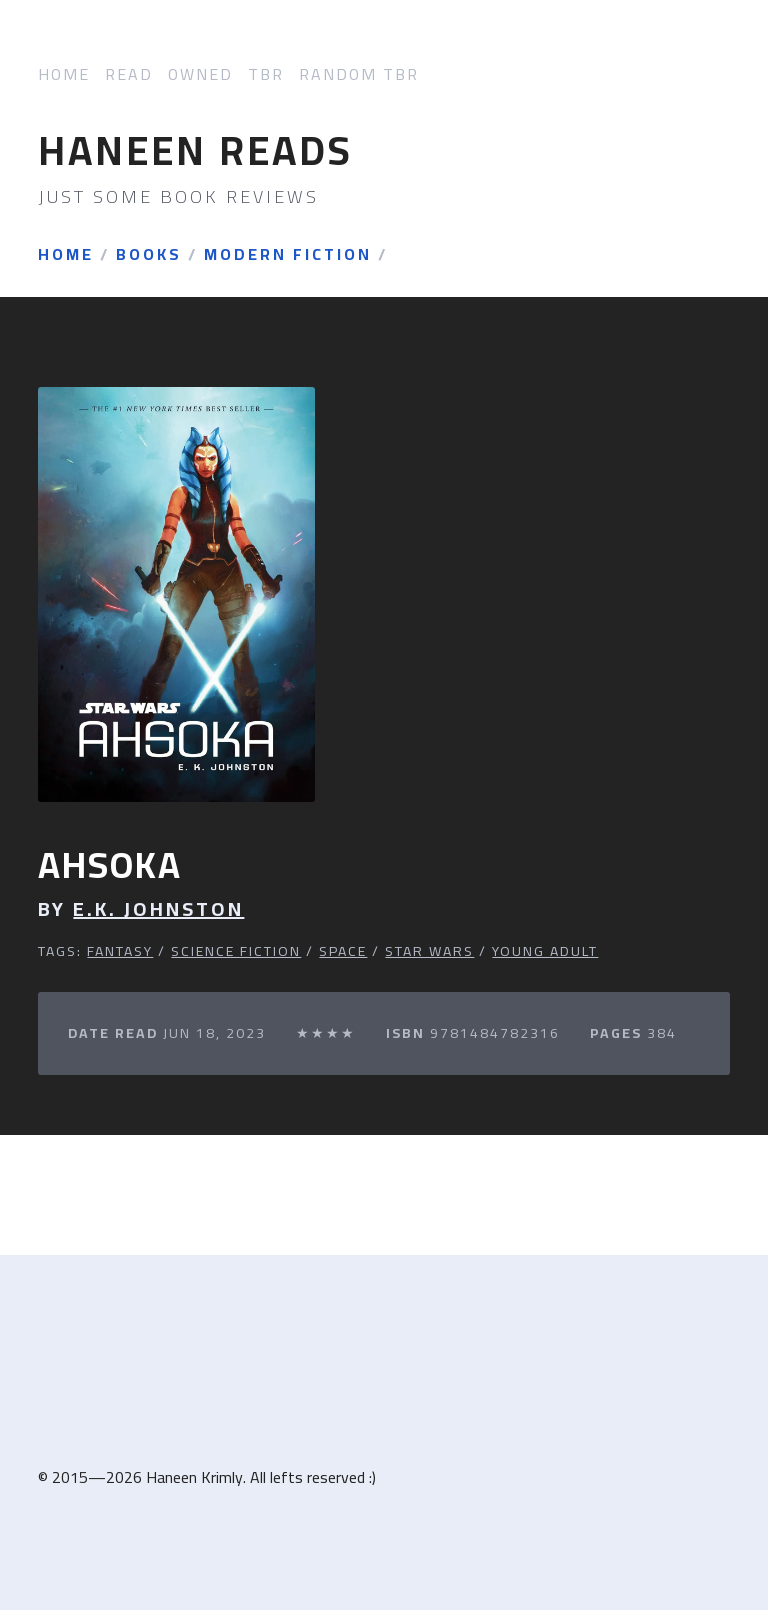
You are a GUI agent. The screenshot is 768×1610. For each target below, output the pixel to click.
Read (129, 74)
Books (149, 255)
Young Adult (545, 951)
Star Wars (429, 951)
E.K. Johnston (158, 909)
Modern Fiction (288, 255)
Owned (200, 74)
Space (343, 951)
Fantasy (120, 951)
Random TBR (359, 74)
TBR (266, 74)
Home (64, 74)
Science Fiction (236, 951)
